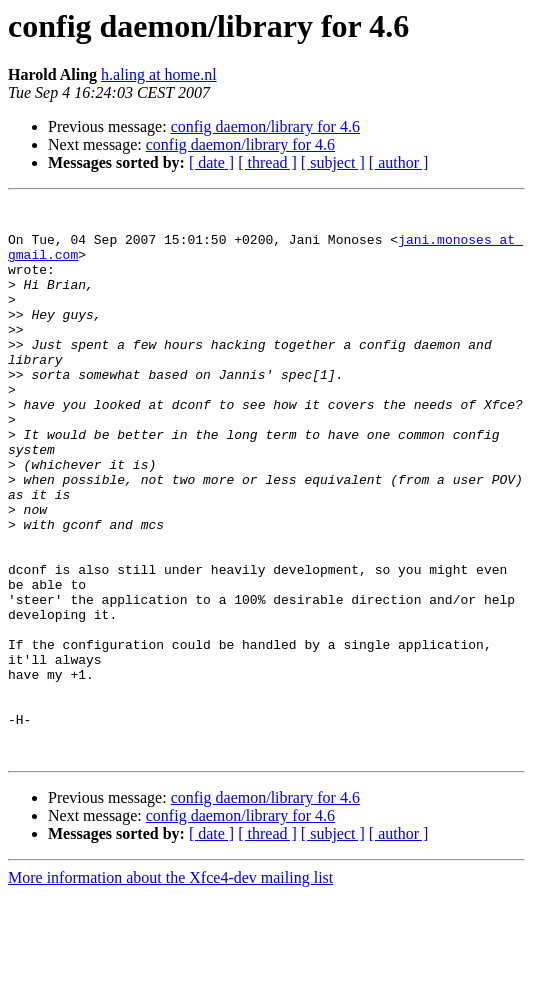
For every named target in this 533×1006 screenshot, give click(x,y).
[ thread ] (267, 162)
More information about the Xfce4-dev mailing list (170, 988)
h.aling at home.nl (159, 74)
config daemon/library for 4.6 (265, 126)
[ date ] (211, 162)
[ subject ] (333, 162)
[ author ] (399, 162)
